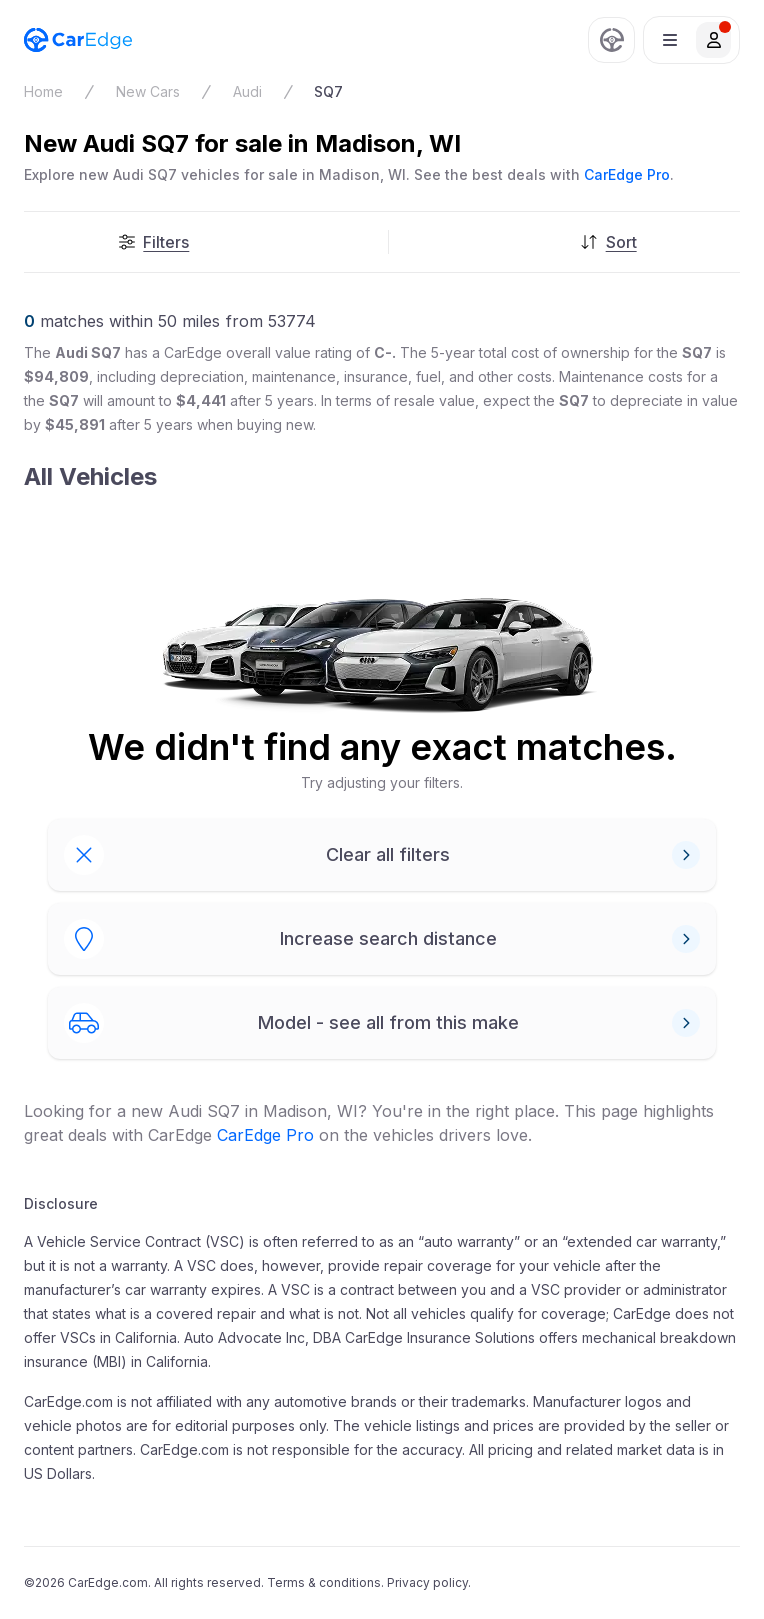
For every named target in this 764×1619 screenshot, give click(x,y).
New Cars (148, 91)
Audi (247, 91)
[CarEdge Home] (78, 40)
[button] (691, 40)
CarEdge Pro (627, 174)
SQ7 (328, 91)
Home (43, 91)
